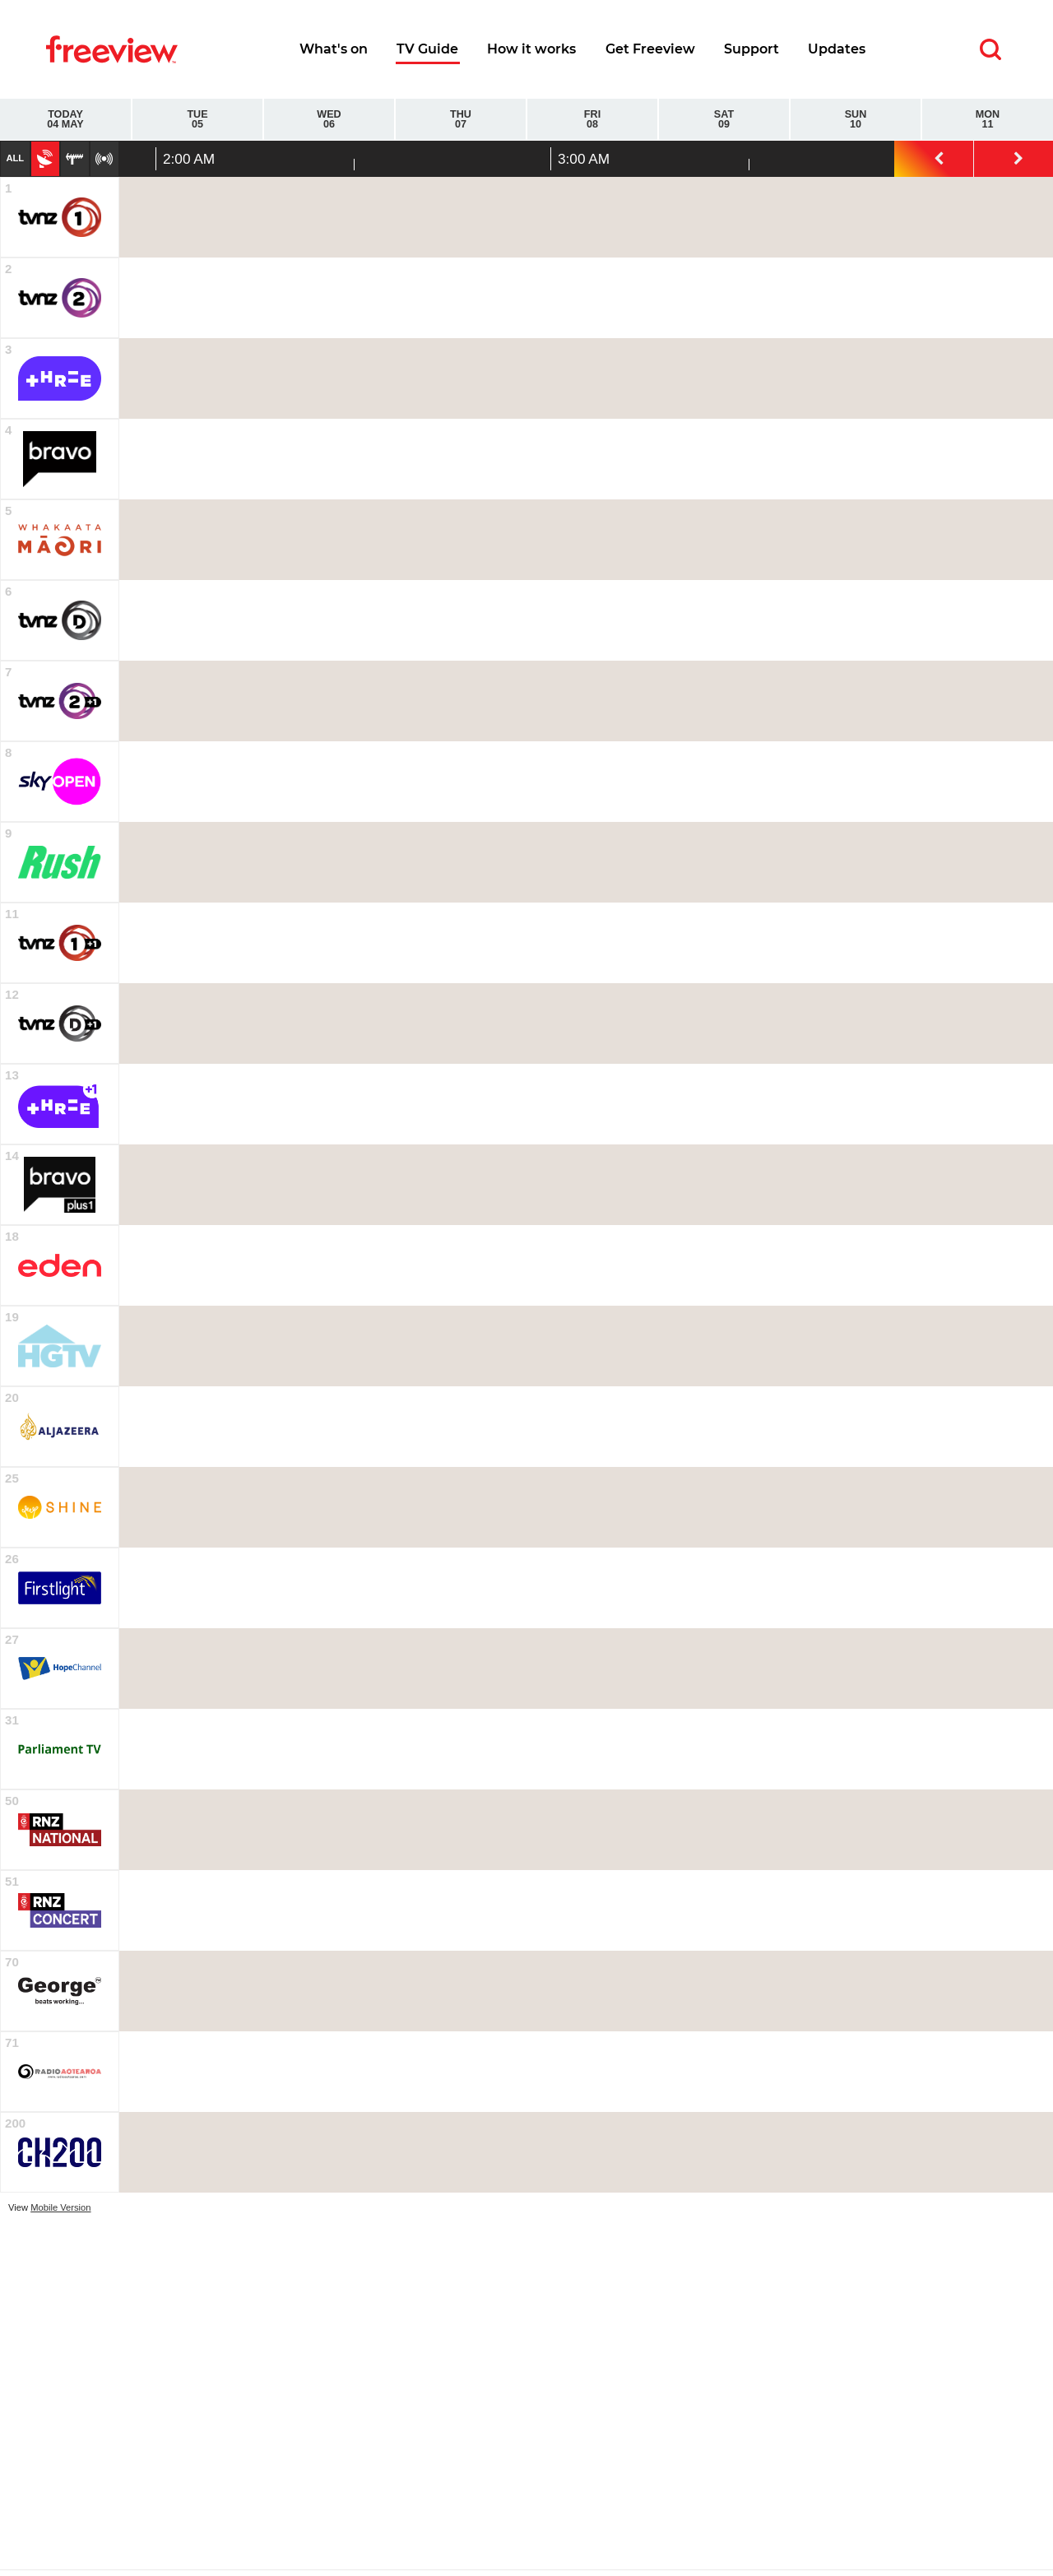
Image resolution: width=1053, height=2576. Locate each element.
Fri (592, 120)
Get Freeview (650, 49)
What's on (333, 49)
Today (65, 120)
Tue (197, 120)
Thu (461, 120)
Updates (836, 49)
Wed (329, 120)
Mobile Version (60, 2207)
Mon (987, 120)
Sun (856, 120)
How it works (531, 49)
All (15, 158)
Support (751, 49)
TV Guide (427, 49)
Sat (724, 120)
